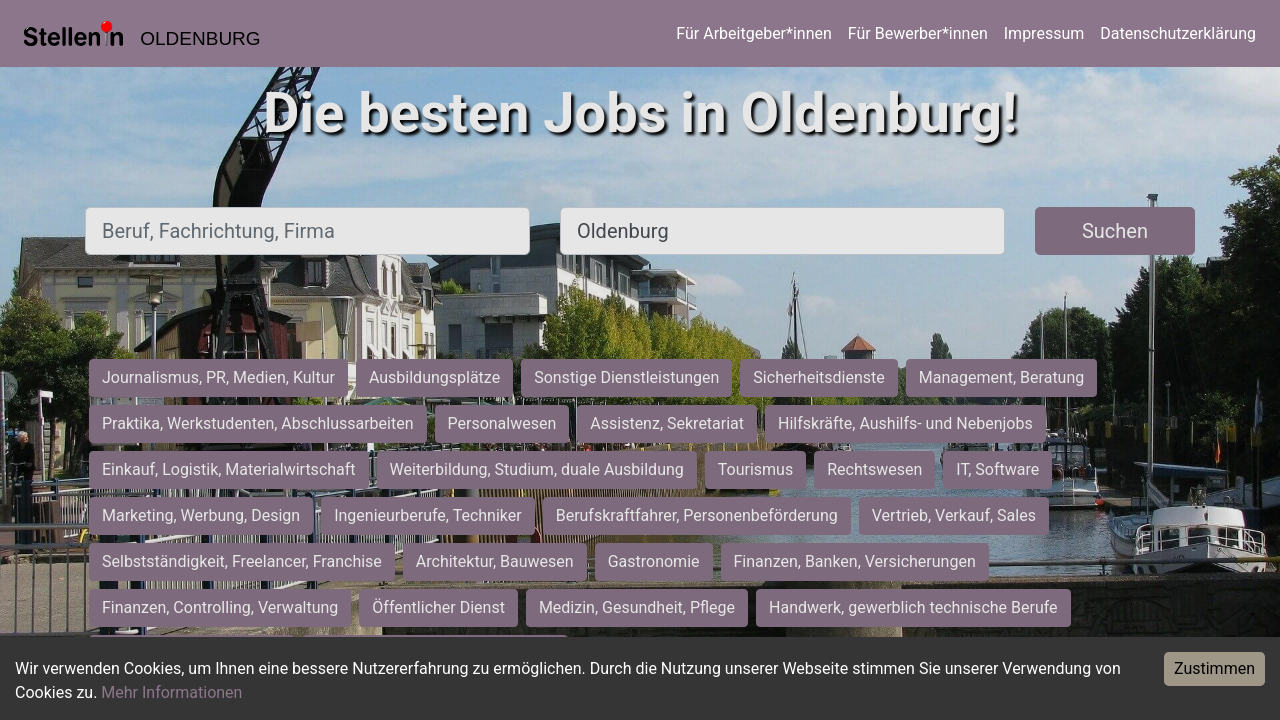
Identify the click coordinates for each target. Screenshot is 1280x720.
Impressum (1044, 33)
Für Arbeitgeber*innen (753, 33)
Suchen (1115, 231)
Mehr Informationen (171, 692)
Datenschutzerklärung (1178, 33)
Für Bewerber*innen (918, 33)
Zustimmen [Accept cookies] (1214, 668)
